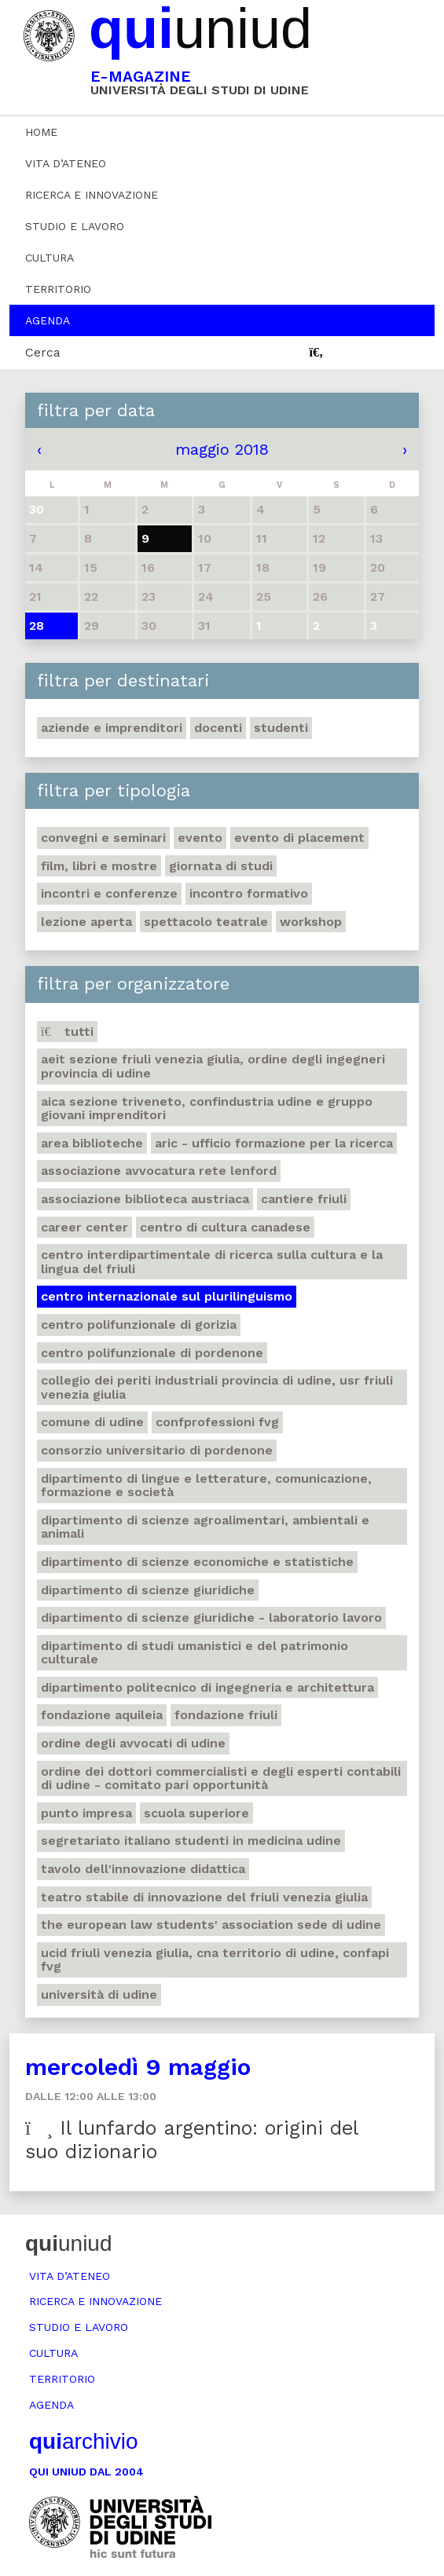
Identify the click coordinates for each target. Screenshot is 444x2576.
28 (36, 625)
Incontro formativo (248, 893)
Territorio (58, 289)
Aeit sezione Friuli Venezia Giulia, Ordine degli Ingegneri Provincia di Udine (213, 1066)
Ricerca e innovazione (91, 194)
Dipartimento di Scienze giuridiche (148, 1590)
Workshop (311, 921)
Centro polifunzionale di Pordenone (152, 1352)
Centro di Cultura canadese (225, 1227)
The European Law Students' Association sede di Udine (211, 1924)
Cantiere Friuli (304, 1198)
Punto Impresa (86, 1813)
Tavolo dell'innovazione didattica (143, 1868)
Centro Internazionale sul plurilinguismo (166, 1296)
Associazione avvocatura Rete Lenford (159, 1170)
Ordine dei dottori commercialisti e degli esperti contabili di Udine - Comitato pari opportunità (221, 1778)
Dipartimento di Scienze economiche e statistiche (197, 1561)
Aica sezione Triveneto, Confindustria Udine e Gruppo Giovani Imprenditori (206, 1108)
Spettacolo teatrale (206, 921)
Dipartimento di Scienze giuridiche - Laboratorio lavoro (211, 1617)
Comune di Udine (92, 1421)
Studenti (281, 727)
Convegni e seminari (103, 837)
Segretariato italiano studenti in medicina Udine (191, 1840)
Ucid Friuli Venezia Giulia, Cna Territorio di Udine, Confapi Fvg (215, 1959)
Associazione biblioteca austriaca (145, 1198)
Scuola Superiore (196, 1813)
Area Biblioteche (92, 1143)
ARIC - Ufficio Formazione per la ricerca (274, 1143)
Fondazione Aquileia (102, 1714)
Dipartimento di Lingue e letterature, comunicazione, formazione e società (206, 1485)
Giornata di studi (221, 865)
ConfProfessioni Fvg (217, 1421)
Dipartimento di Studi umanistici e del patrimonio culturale (194, 1652)
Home (41, 132)
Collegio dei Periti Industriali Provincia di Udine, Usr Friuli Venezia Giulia (217, 1387)
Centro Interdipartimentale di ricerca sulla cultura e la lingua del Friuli (212, 1261)
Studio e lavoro (74, 226)
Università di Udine (99, 1994)
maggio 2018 (222, 449)
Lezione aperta (86, 921)
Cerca (43, 352)
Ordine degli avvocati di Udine (133, 1743)
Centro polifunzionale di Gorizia (139, 1324)
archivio (83, 2441)
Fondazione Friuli (225, 1714)
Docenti (218, 727)
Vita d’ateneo (65, 163)
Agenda (47, 320)
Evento (200, 837)
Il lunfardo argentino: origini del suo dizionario (191, 2140)
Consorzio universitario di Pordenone (157, 1450)
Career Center (84, 1227)
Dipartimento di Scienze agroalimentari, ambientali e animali (205, 1527)
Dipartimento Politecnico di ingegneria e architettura (207, 1687)
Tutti (67, 1031)
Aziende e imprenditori (111, 727)
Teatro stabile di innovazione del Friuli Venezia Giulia (204, 1897)
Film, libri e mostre (99, 865)
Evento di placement (299, 837)
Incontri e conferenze (109, 893)
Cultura (49, 257)
